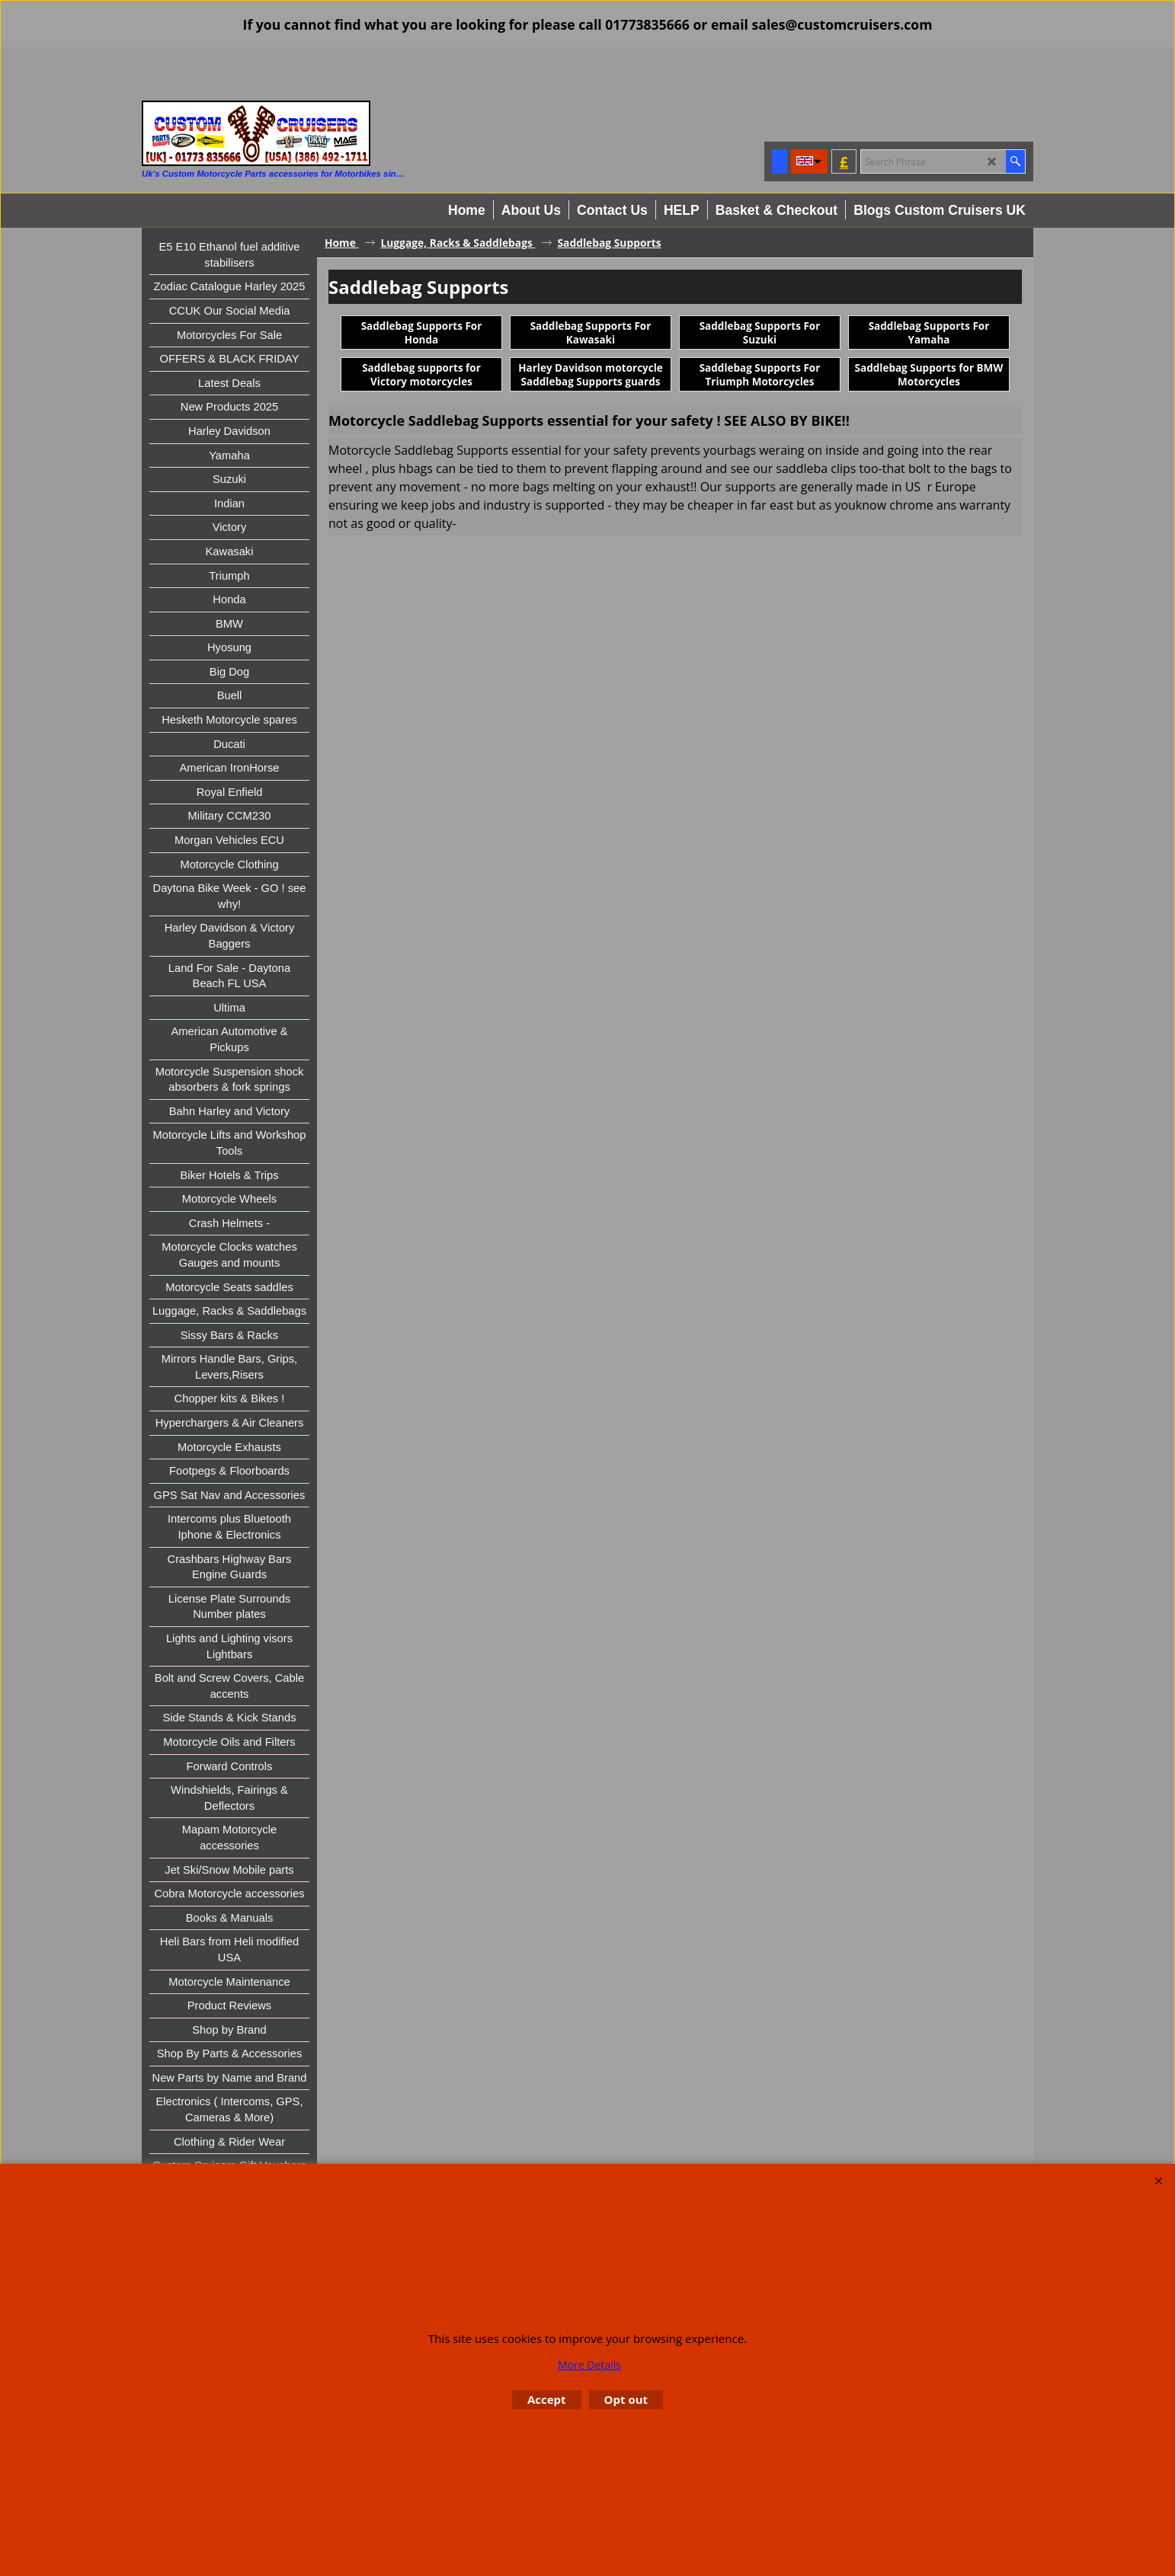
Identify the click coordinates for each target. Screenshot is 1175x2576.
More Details (589, 2364)
